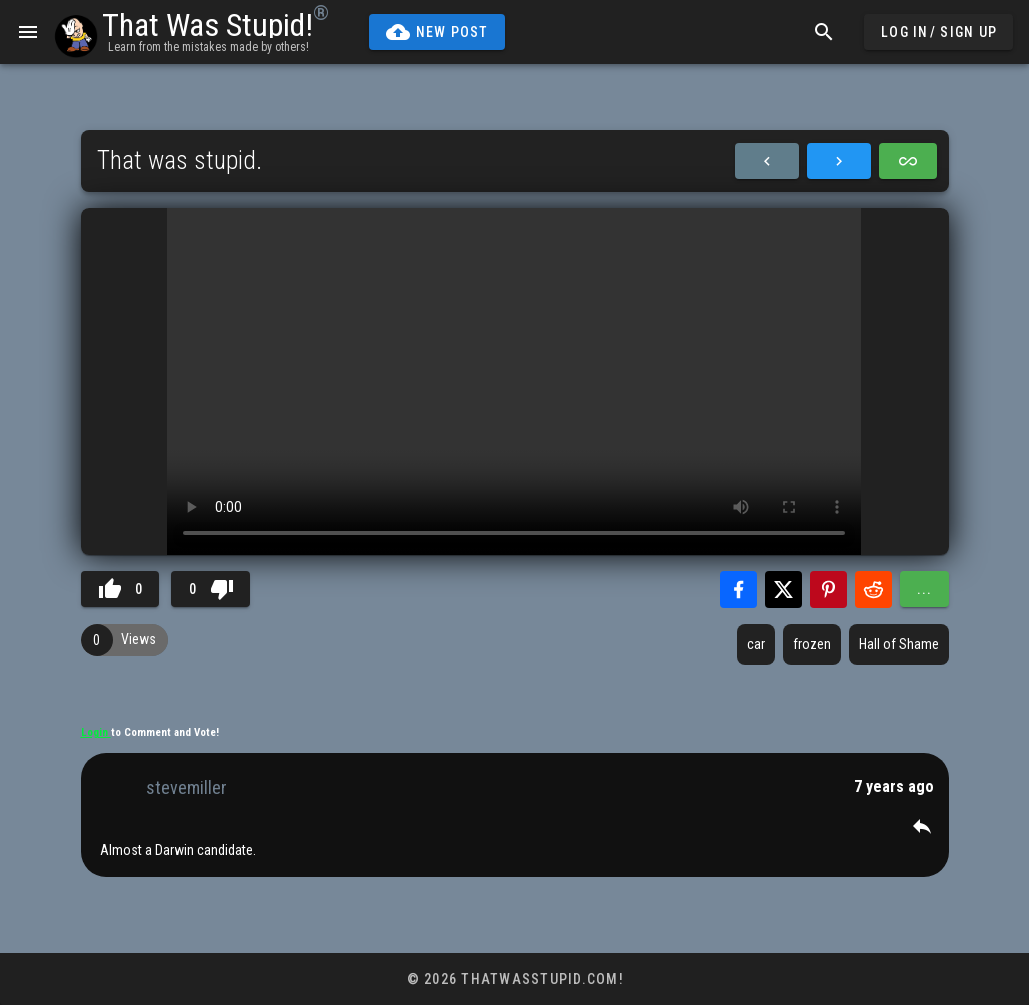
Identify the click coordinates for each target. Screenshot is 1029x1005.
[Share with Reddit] (873, 589)
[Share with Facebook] (738, 589)
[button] (922, 826)
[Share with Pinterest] (828, 589)
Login (96, 732)
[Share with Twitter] (783, 589)
